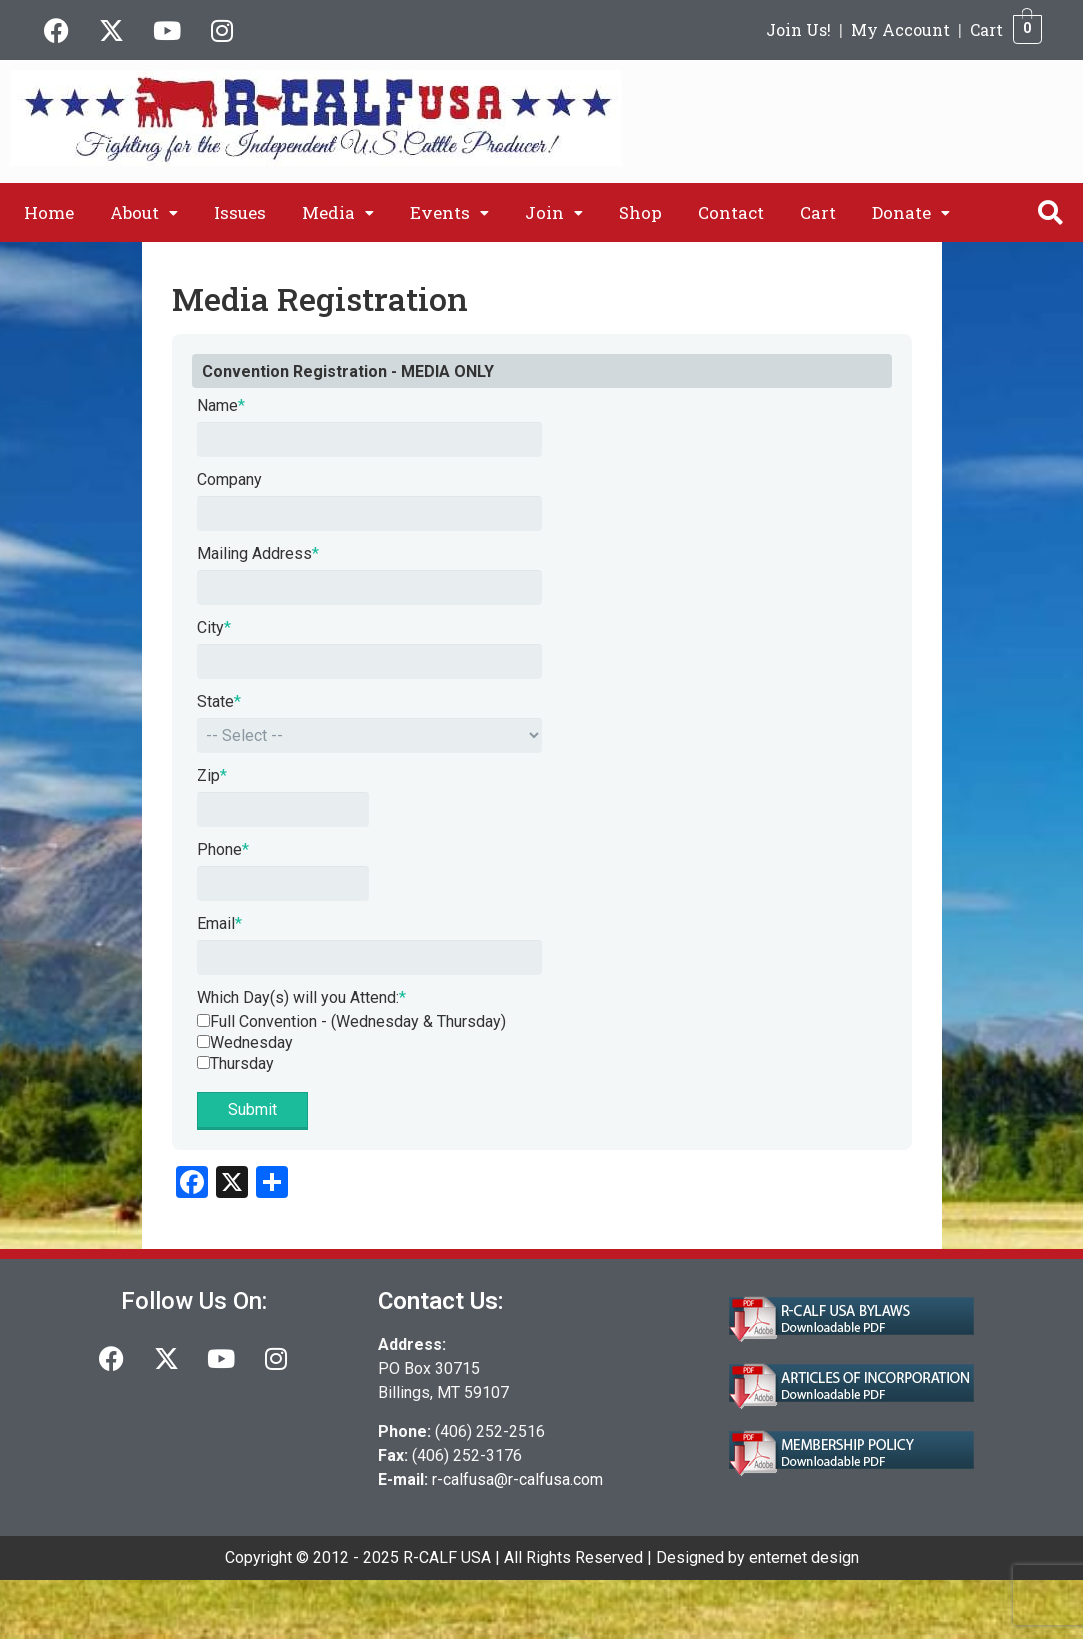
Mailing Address (258, 553)
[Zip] (283, 809)
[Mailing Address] (369, 587)
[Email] (369, 957)
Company (229, 479)
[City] (369, 661)
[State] (369, 735)
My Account (900, 29)
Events (449, 212)
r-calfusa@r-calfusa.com (517, 1479)
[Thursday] (203, 1062)
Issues (240, 212)
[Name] (369, 439)
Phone (223, 849)
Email (219, 923)
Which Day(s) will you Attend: (301, 997)
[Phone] (283, 883)
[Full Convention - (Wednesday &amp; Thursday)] (203, 1020)
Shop (640, 212)
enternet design (804, 1557)
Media (338, 212)
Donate (911, 212)
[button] (144, 212)
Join (554, 212)
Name (221, 405)
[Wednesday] (203, 1041)
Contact (731, 212)
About (144, 212)
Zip (212, 775)
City (214, 627)
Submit (252, 1109)
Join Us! (798, 29)
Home (49, 212)
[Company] (369, 513)
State (219, 701)
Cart (986, 29)
